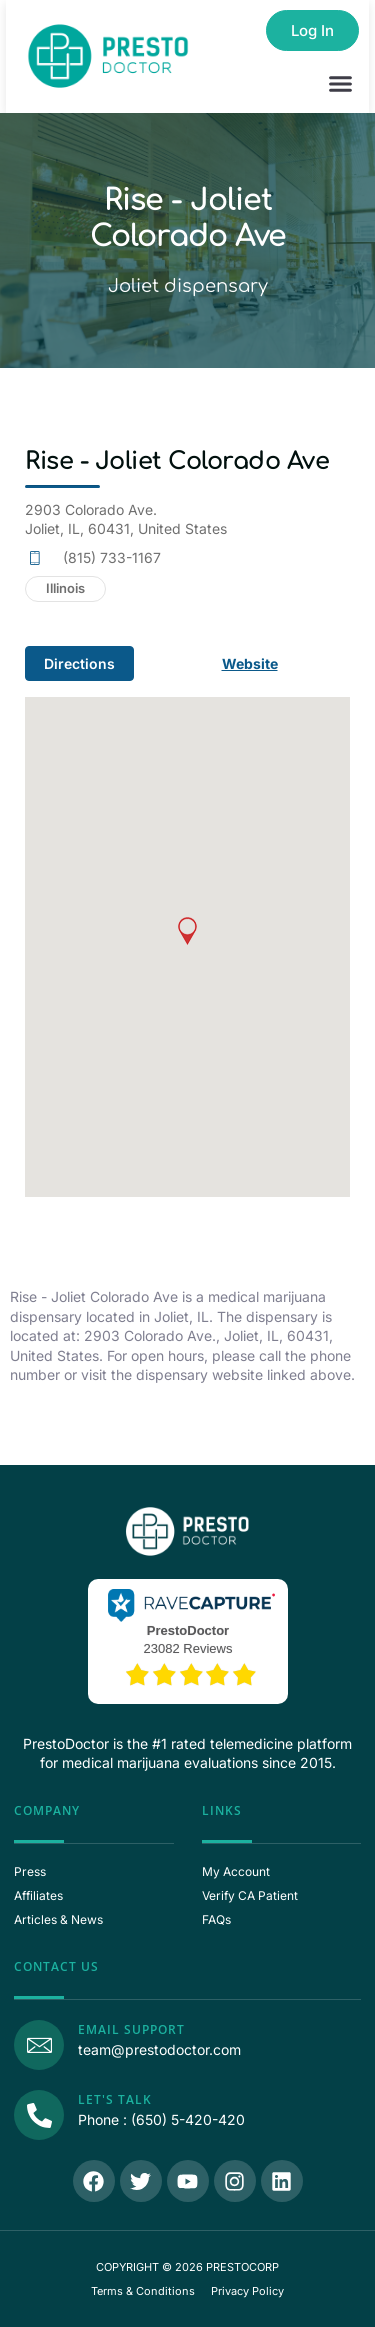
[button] (341, 84)
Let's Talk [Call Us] (115, 2099)
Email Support (131, 2029)
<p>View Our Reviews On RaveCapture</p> (188, 1639)
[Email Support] (39, 2045)
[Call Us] (39, 2115)
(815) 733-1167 (112, 557)
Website (250, 663)
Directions (79, 663)
